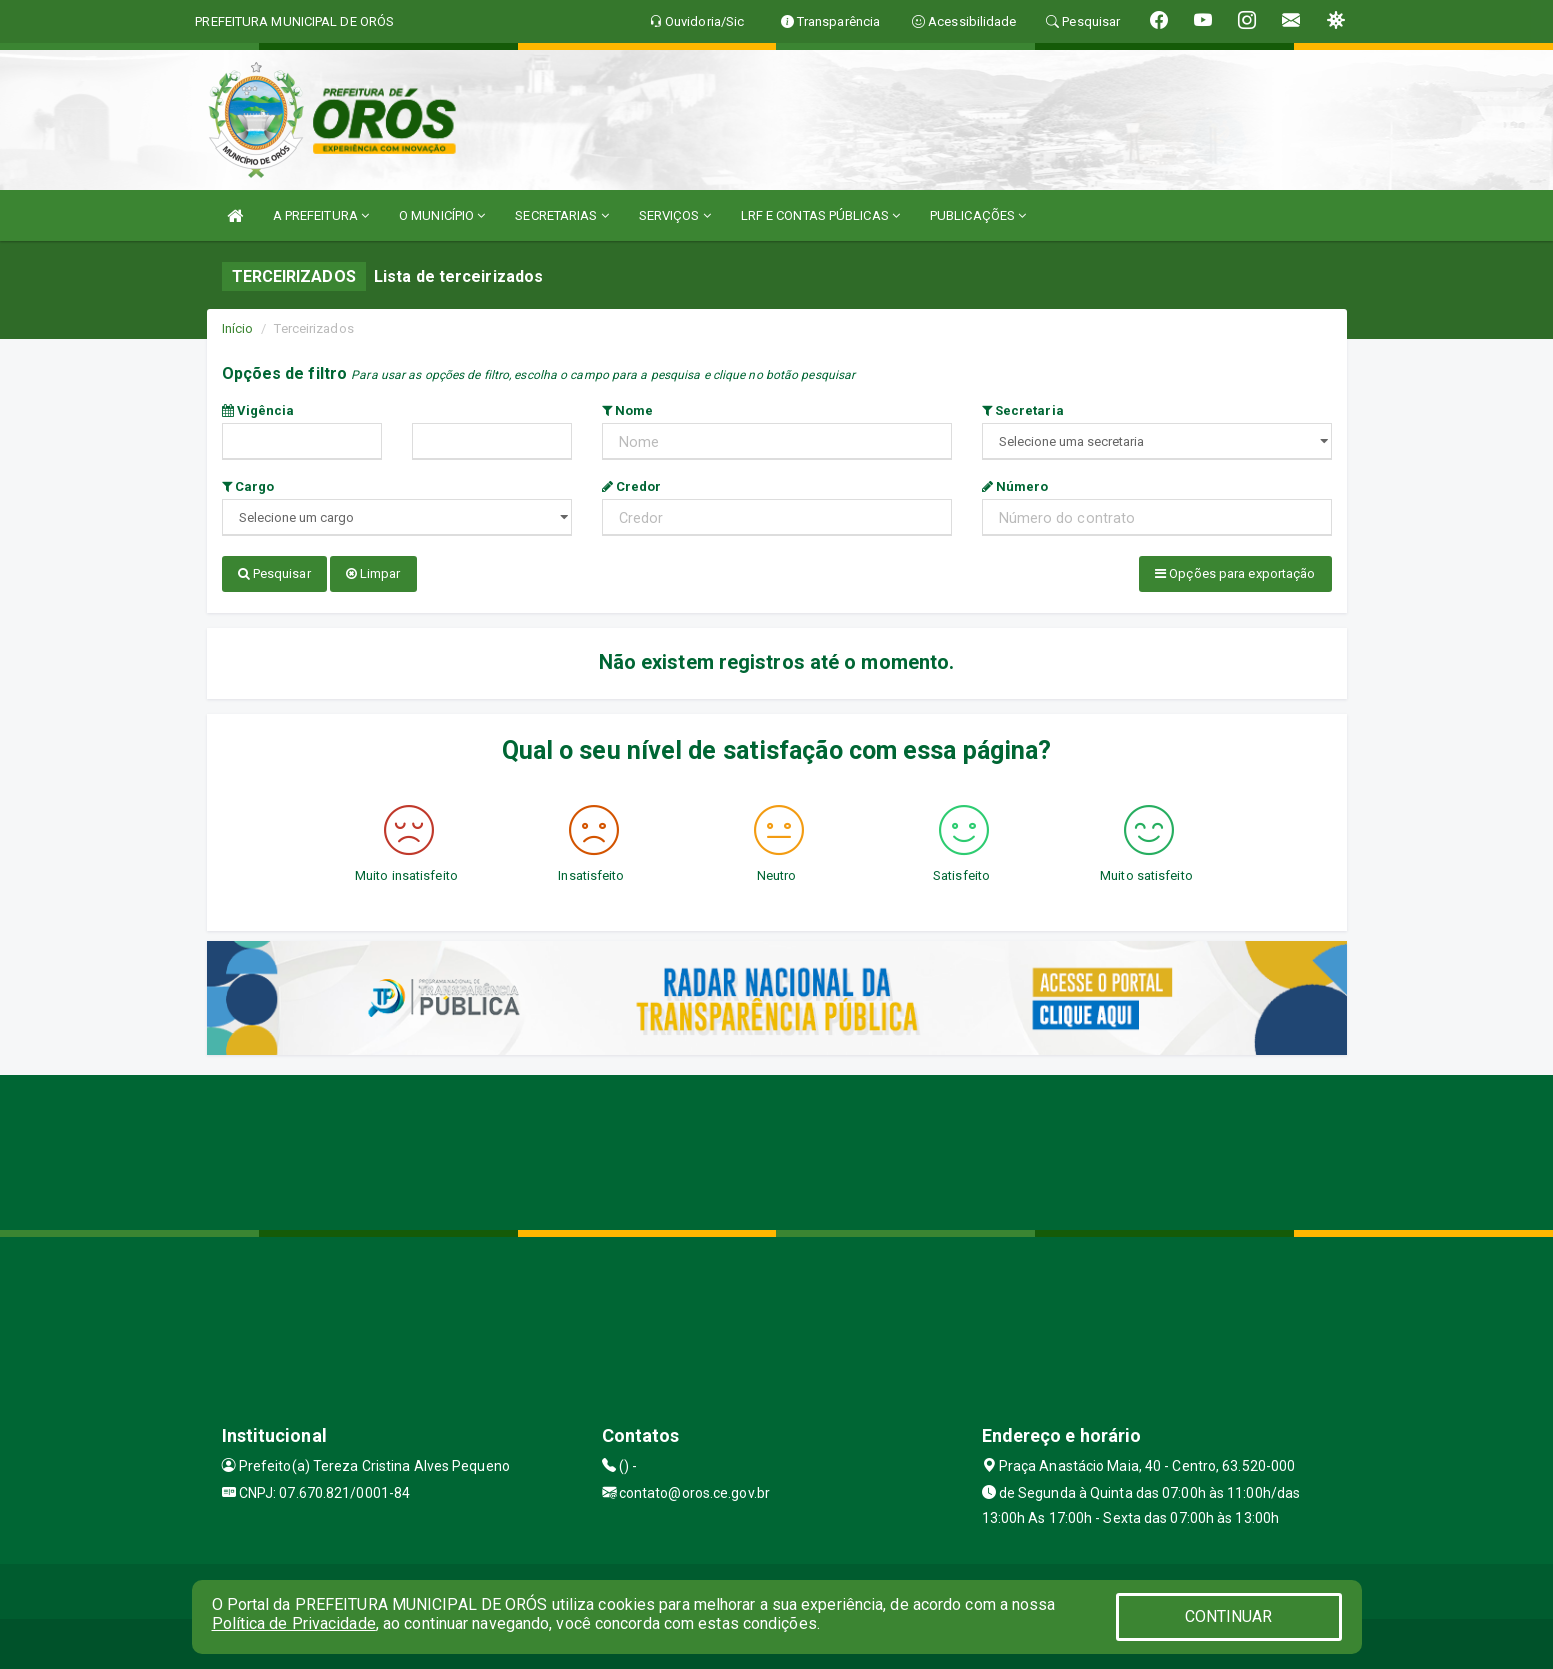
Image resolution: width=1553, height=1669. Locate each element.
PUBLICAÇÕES (978, 215)
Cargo (248, 486)
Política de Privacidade (294, 1623)
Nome (628, 410)
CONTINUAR (1229, 1616)
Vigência (258, 410)
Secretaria (1023, 410)
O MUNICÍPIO (442, 215)
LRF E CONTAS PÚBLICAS (820, 215)
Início (238, 328)
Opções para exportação (1235, 573)
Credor (632, 486)
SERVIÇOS (675, 215)
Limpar (373, 573)
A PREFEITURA (321, 215)
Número (1015, 486)
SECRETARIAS (561, 215)
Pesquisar (274, 573)
